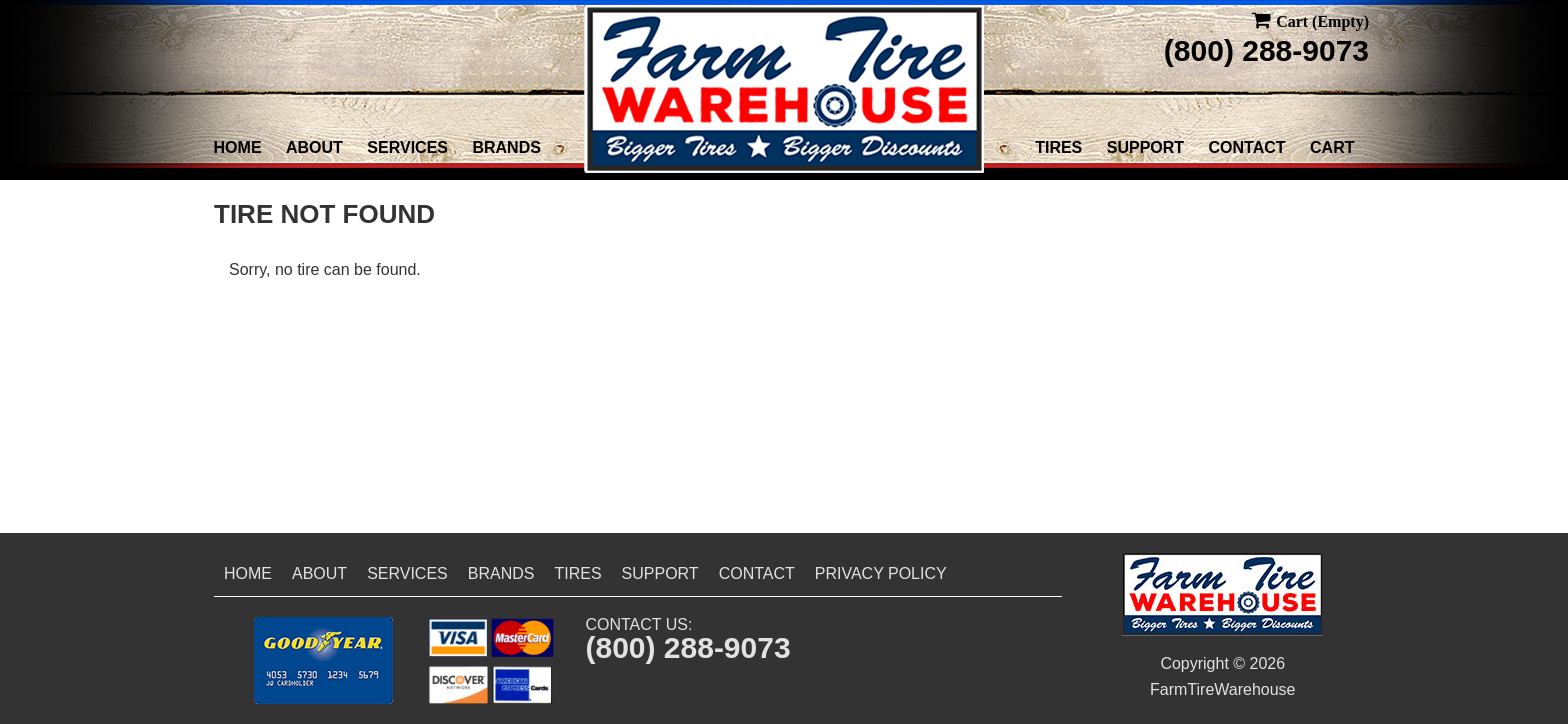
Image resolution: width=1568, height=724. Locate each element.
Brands (506, 147)
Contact (1247, 147)
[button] (323, 660)
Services (407, 147)
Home (238, 147)
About (314, 147)
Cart (1332, 147)
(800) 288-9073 (1266, 50)
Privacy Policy (881, 573)
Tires (1058, 147)
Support (1145, 147)
